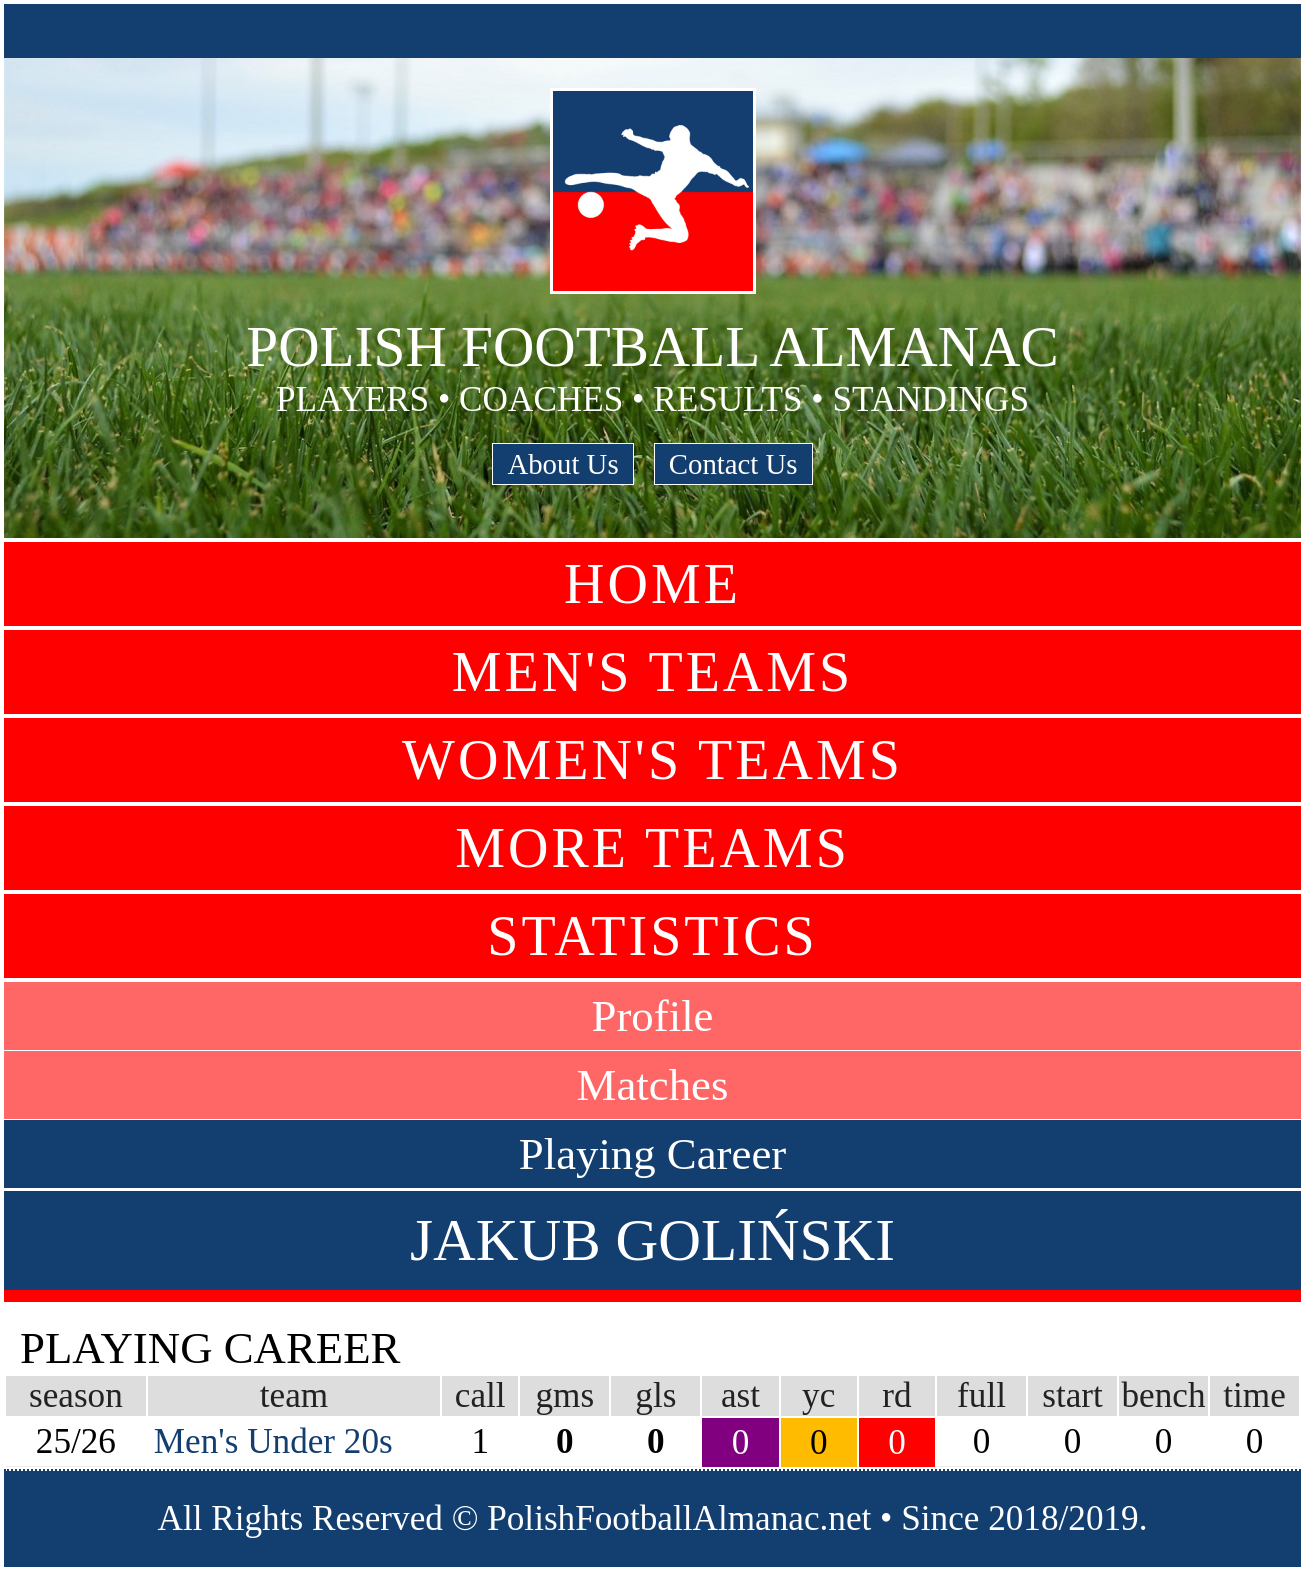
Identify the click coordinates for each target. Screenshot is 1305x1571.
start (1072, 1395)
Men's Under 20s (273, 1441)
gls (655, 1395)
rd (896, 1395)
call (480, 1395)
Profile (653, 1016)
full (981, 1395)
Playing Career (652, 1154)
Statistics (652, 936)
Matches (653, 1085)
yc (818, 1395)
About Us (562, 464)
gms (565, 1395)
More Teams (652, 848)
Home (652, 584)
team (294, 1395)
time (1254, 1395)
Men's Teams (652, 672)
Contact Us (733, 464)
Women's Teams (652, 760)
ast (740, 1395)
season (76, 1395)
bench (1163, 1395)
